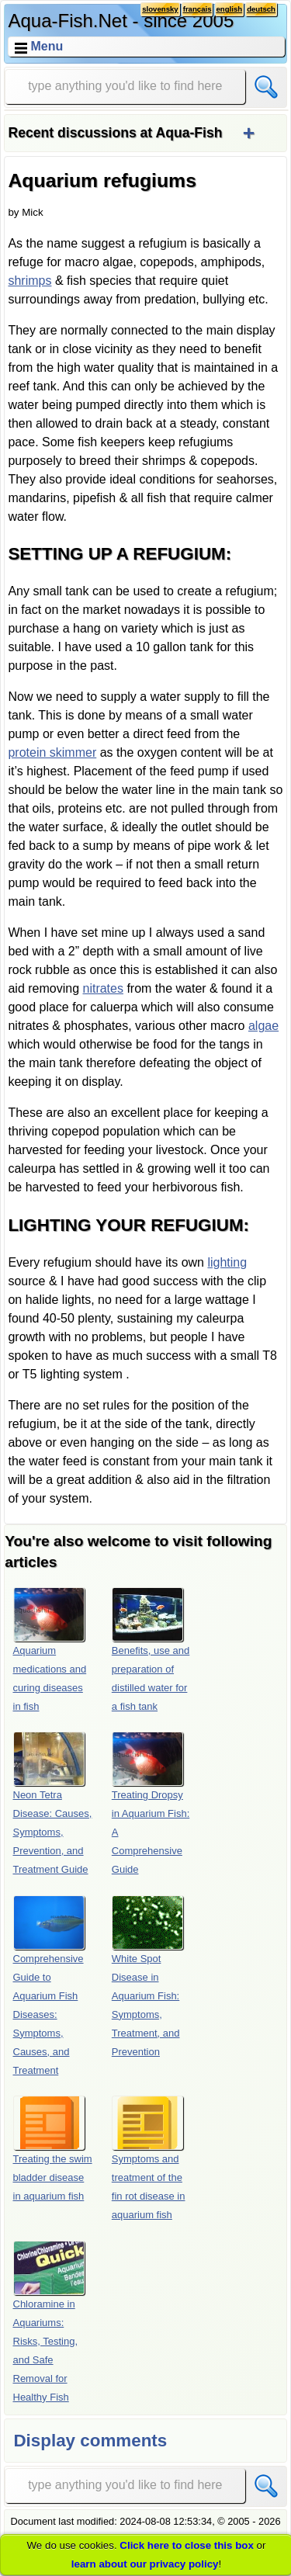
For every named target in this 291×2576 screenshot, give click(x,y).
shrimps (29, 280)
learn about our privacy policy (145, 2564)
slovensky (160, 9)
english (230, 9)
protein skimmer (52, 752)
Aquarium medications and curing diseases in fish (50, 1649)
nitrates (102, 988)
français (197, 9)
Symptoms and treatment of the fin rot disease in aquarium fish (148, 2158)
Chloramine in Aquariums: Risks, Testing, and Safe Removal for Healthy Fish (49, 2322)
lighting (227, 1262)
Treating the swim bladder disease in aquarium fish (52, 2149)
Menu (46, 46)
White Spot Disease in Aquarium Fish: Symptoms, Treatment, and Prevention (147, 1976)
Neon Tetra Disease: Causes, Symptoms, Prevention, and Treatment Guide (52, 1803)
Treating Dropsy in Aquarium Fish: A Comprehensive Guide (150, 1803)
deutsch (261, 9)
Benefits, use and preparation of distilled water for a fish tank (150, 1649)
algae (263, 1025)
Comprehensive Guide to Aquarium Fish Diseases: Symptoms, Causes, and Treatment (49, 1985)
